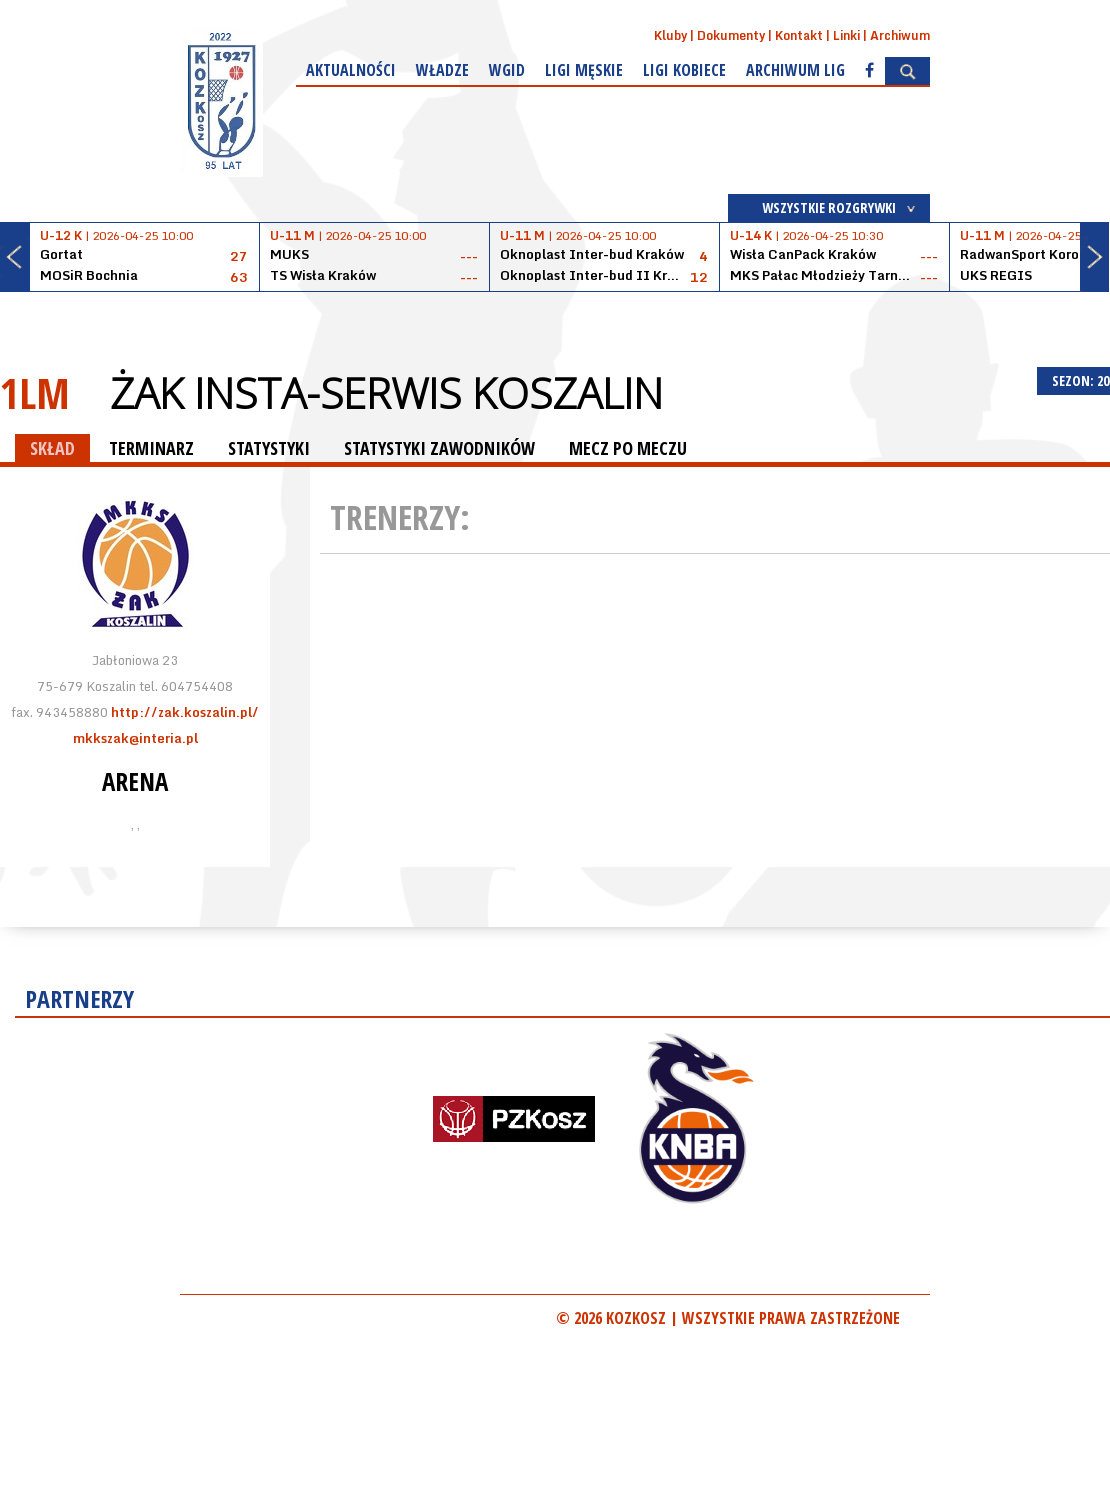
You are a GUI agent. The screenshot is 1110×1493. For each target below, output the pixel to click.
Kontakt (799, 35)
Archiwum (900, 35)
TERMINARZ (151, 448)
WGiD (507, 70)
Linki (846, 35)
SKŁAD (52, 448)
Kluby (670, 35)
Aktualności (351, 70)
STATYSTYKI (269, 448)
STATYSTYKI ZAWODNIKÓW (439, 448)
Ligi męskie (584, 70)
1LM (35, 392)
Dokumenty (731, 35)
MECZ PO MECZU (628, 448)
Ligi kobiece (684, 70)
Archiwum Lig (795, 70)
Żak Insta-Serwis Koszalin (386, 393)
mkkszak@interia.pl (135, 738)
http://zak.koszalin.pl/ (185, 712)
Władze (442, 70)
